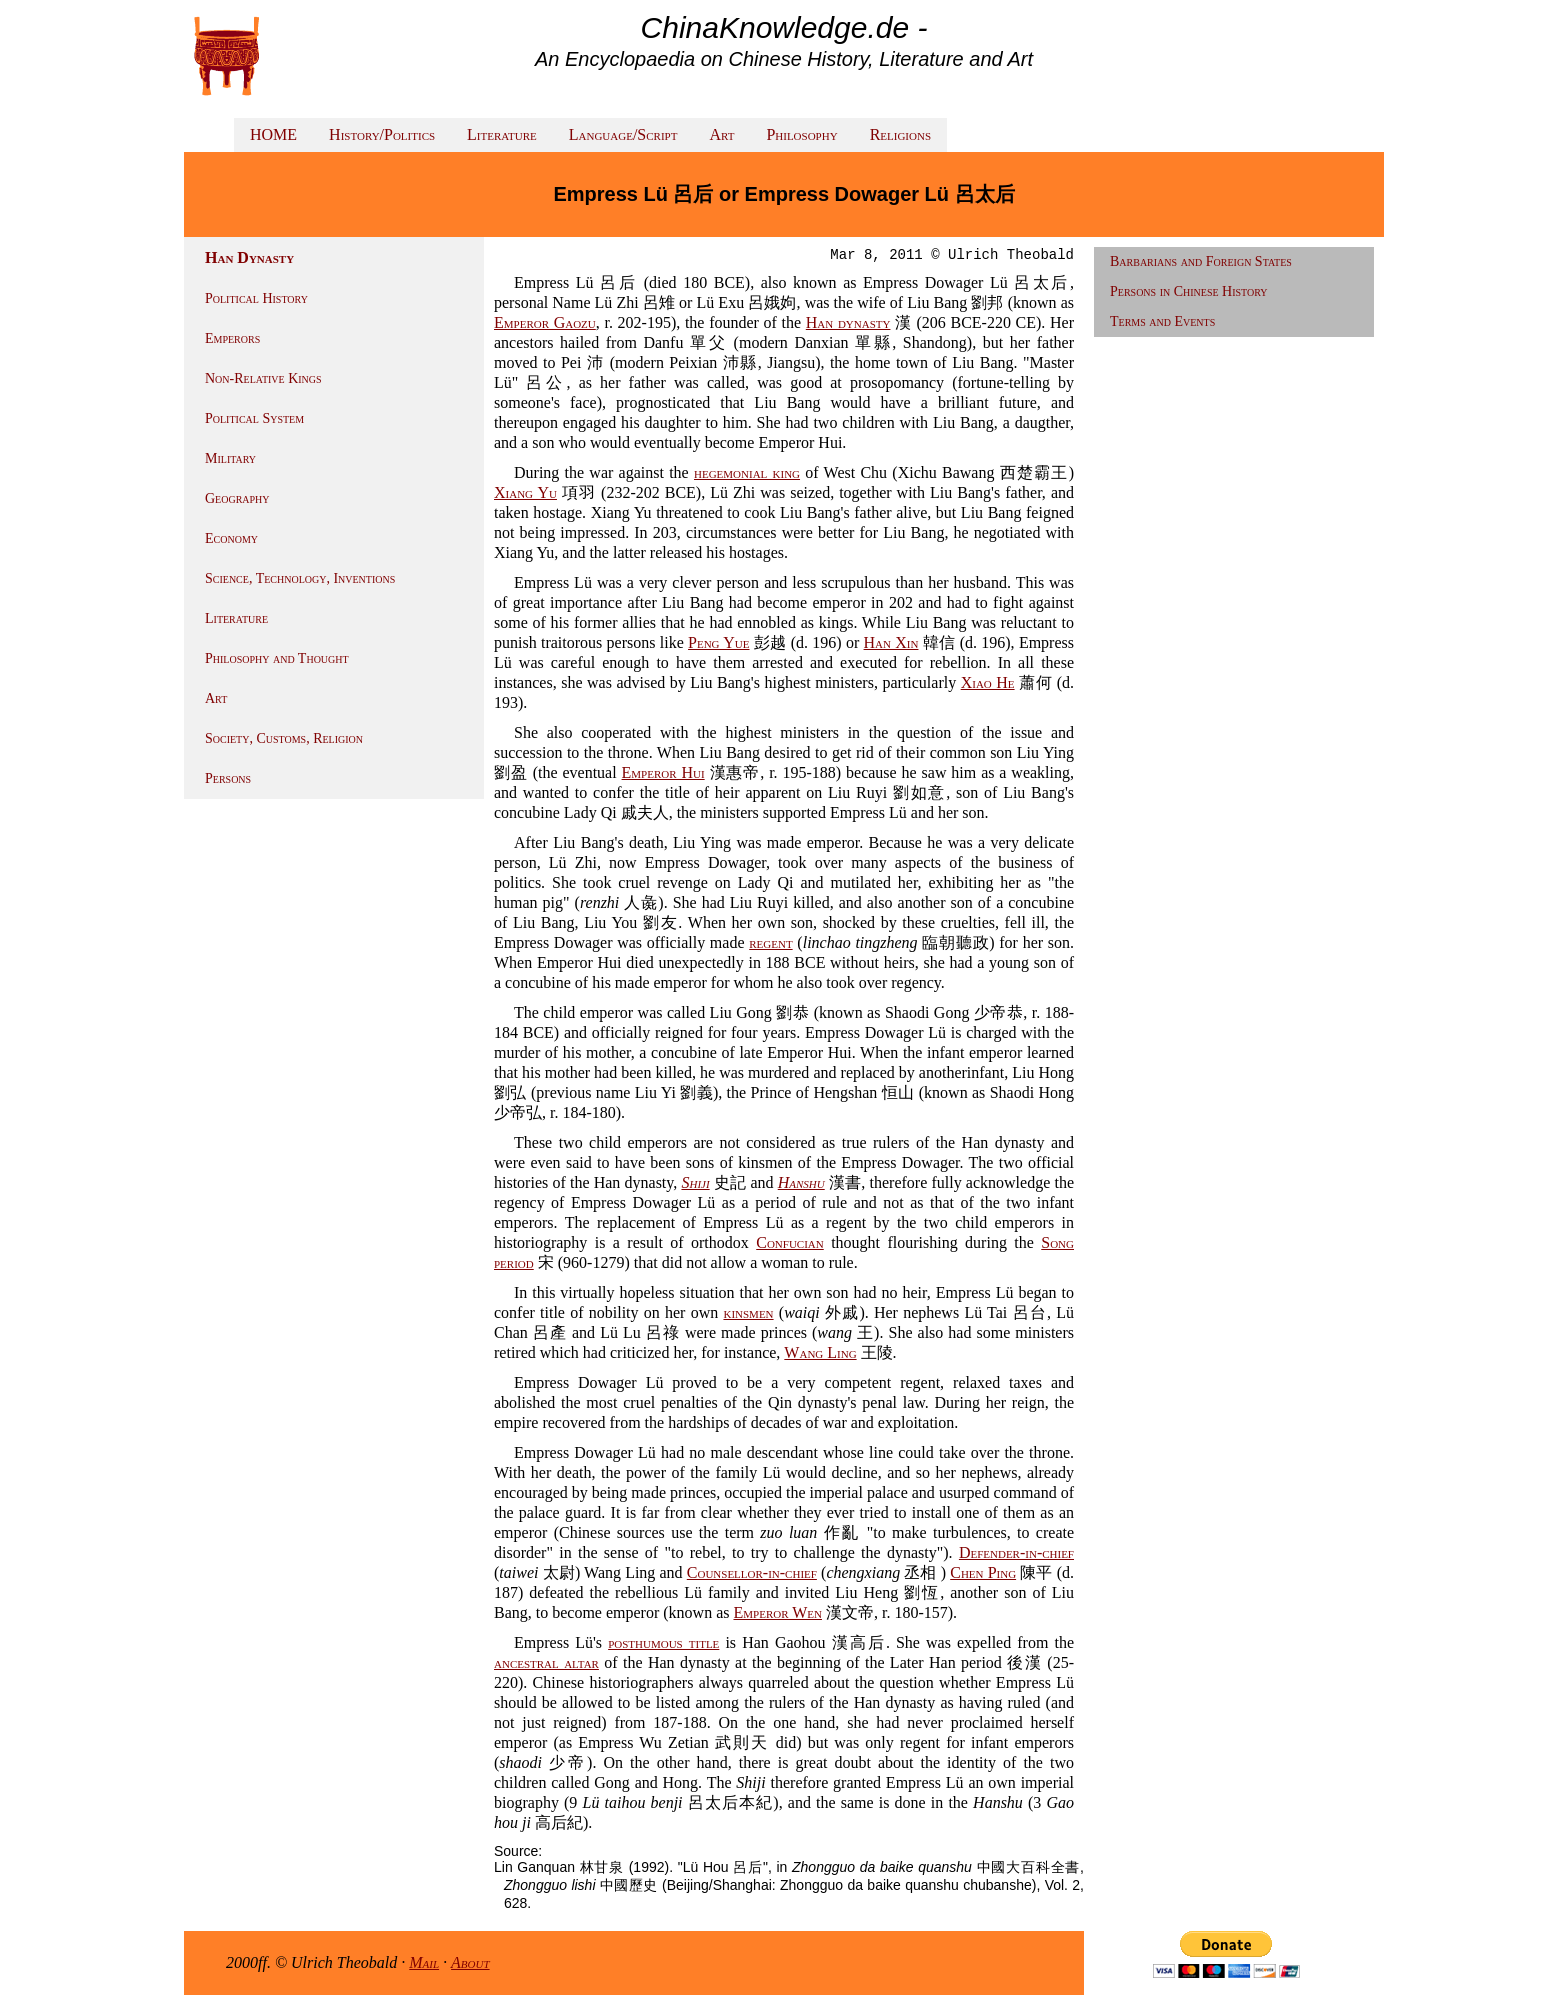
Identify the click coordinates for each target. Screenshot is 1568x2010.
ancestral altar (546, 1662)
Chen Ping (983, 1572)
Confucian (790, 1242)
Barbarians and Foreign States (1201, 261)
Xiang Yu (525, 492)
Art (721, 134)
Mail (424, 1962)
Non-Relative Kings (263, 378)
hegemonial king (747, 472)
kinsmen (748, 1312)
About (470, 1962)
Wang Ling (820, 1352)
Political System (254, 418)
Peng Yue (718, 642)
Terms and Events (1162, 321)
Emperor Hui (663, 772)
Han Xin (891, 642)
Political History (256, 298)
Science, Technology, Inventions (300, 578)
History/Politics (382, 134)
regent (770, 942)
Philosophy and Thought (277, 658)
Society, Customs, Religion (284, 738)
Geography (237, 498)
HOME (273, 134)
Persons (228, 778)
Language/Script (623, 134)
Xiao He (988, 682)
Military (230, 458)
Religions (900, 134)
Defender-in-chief (1016, 1552)
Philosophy (801, 134)
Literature (502, 134)
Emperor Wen (777, 1612)
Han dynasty (848, 322)
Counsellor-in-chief (752, 1572)
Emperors (232, 338)
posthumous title (663, 1642)
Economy (231, 538)
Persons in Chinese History (1189, 291)
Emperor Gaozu (545, 322)
